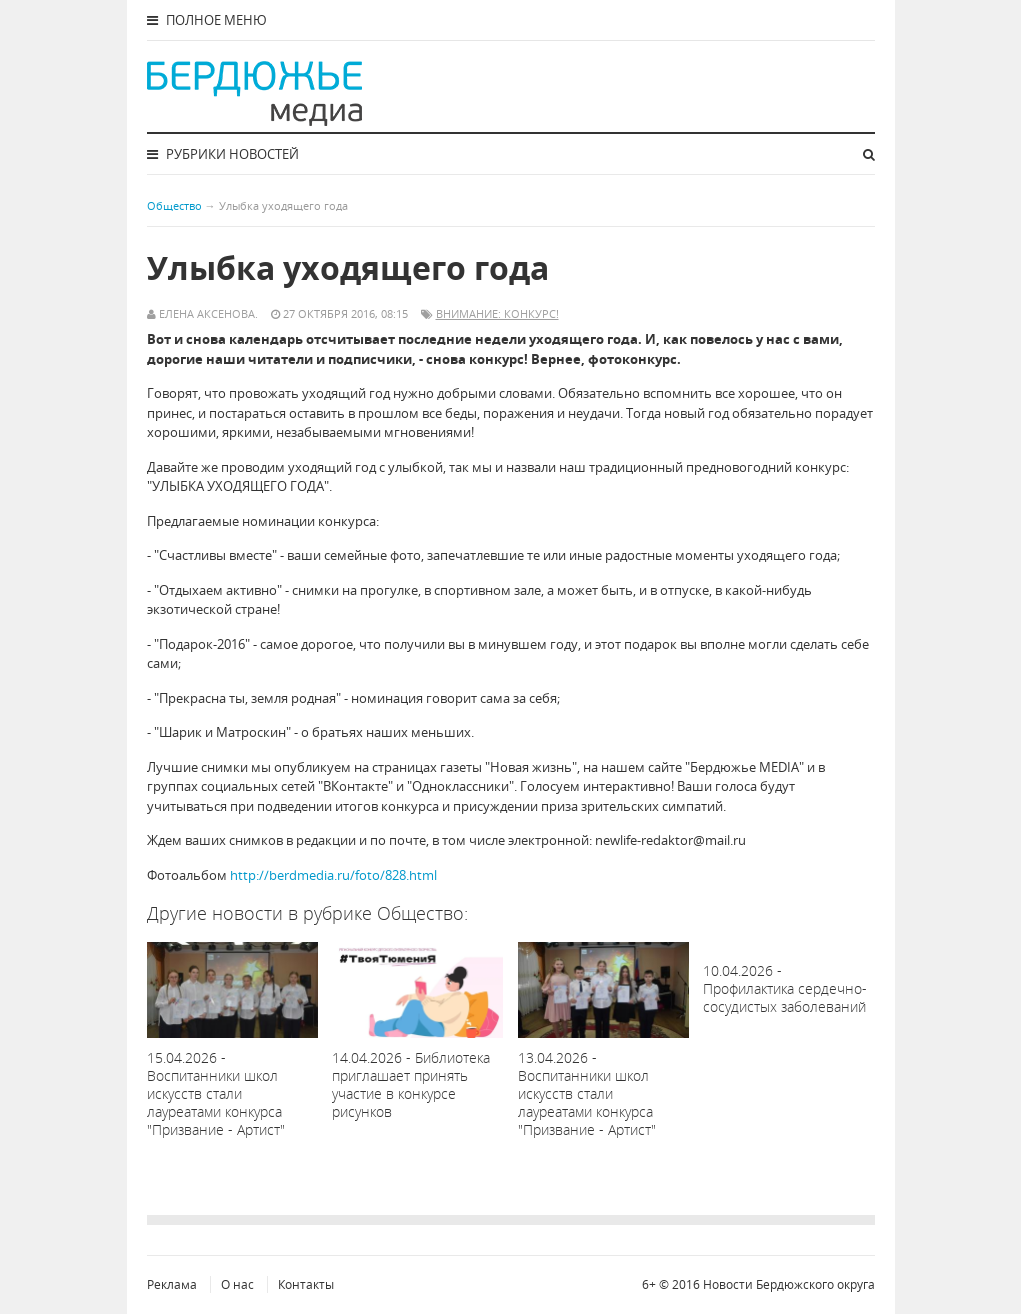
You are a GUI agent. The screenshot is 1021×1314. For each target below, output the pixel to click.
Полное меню (207, 20)
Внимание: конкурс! (497, 313)
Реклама (172, 1284)
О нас (237, 1284)
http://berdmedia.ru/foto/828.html (333, 875)
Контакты (306, 1284)
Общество (174, 205)
